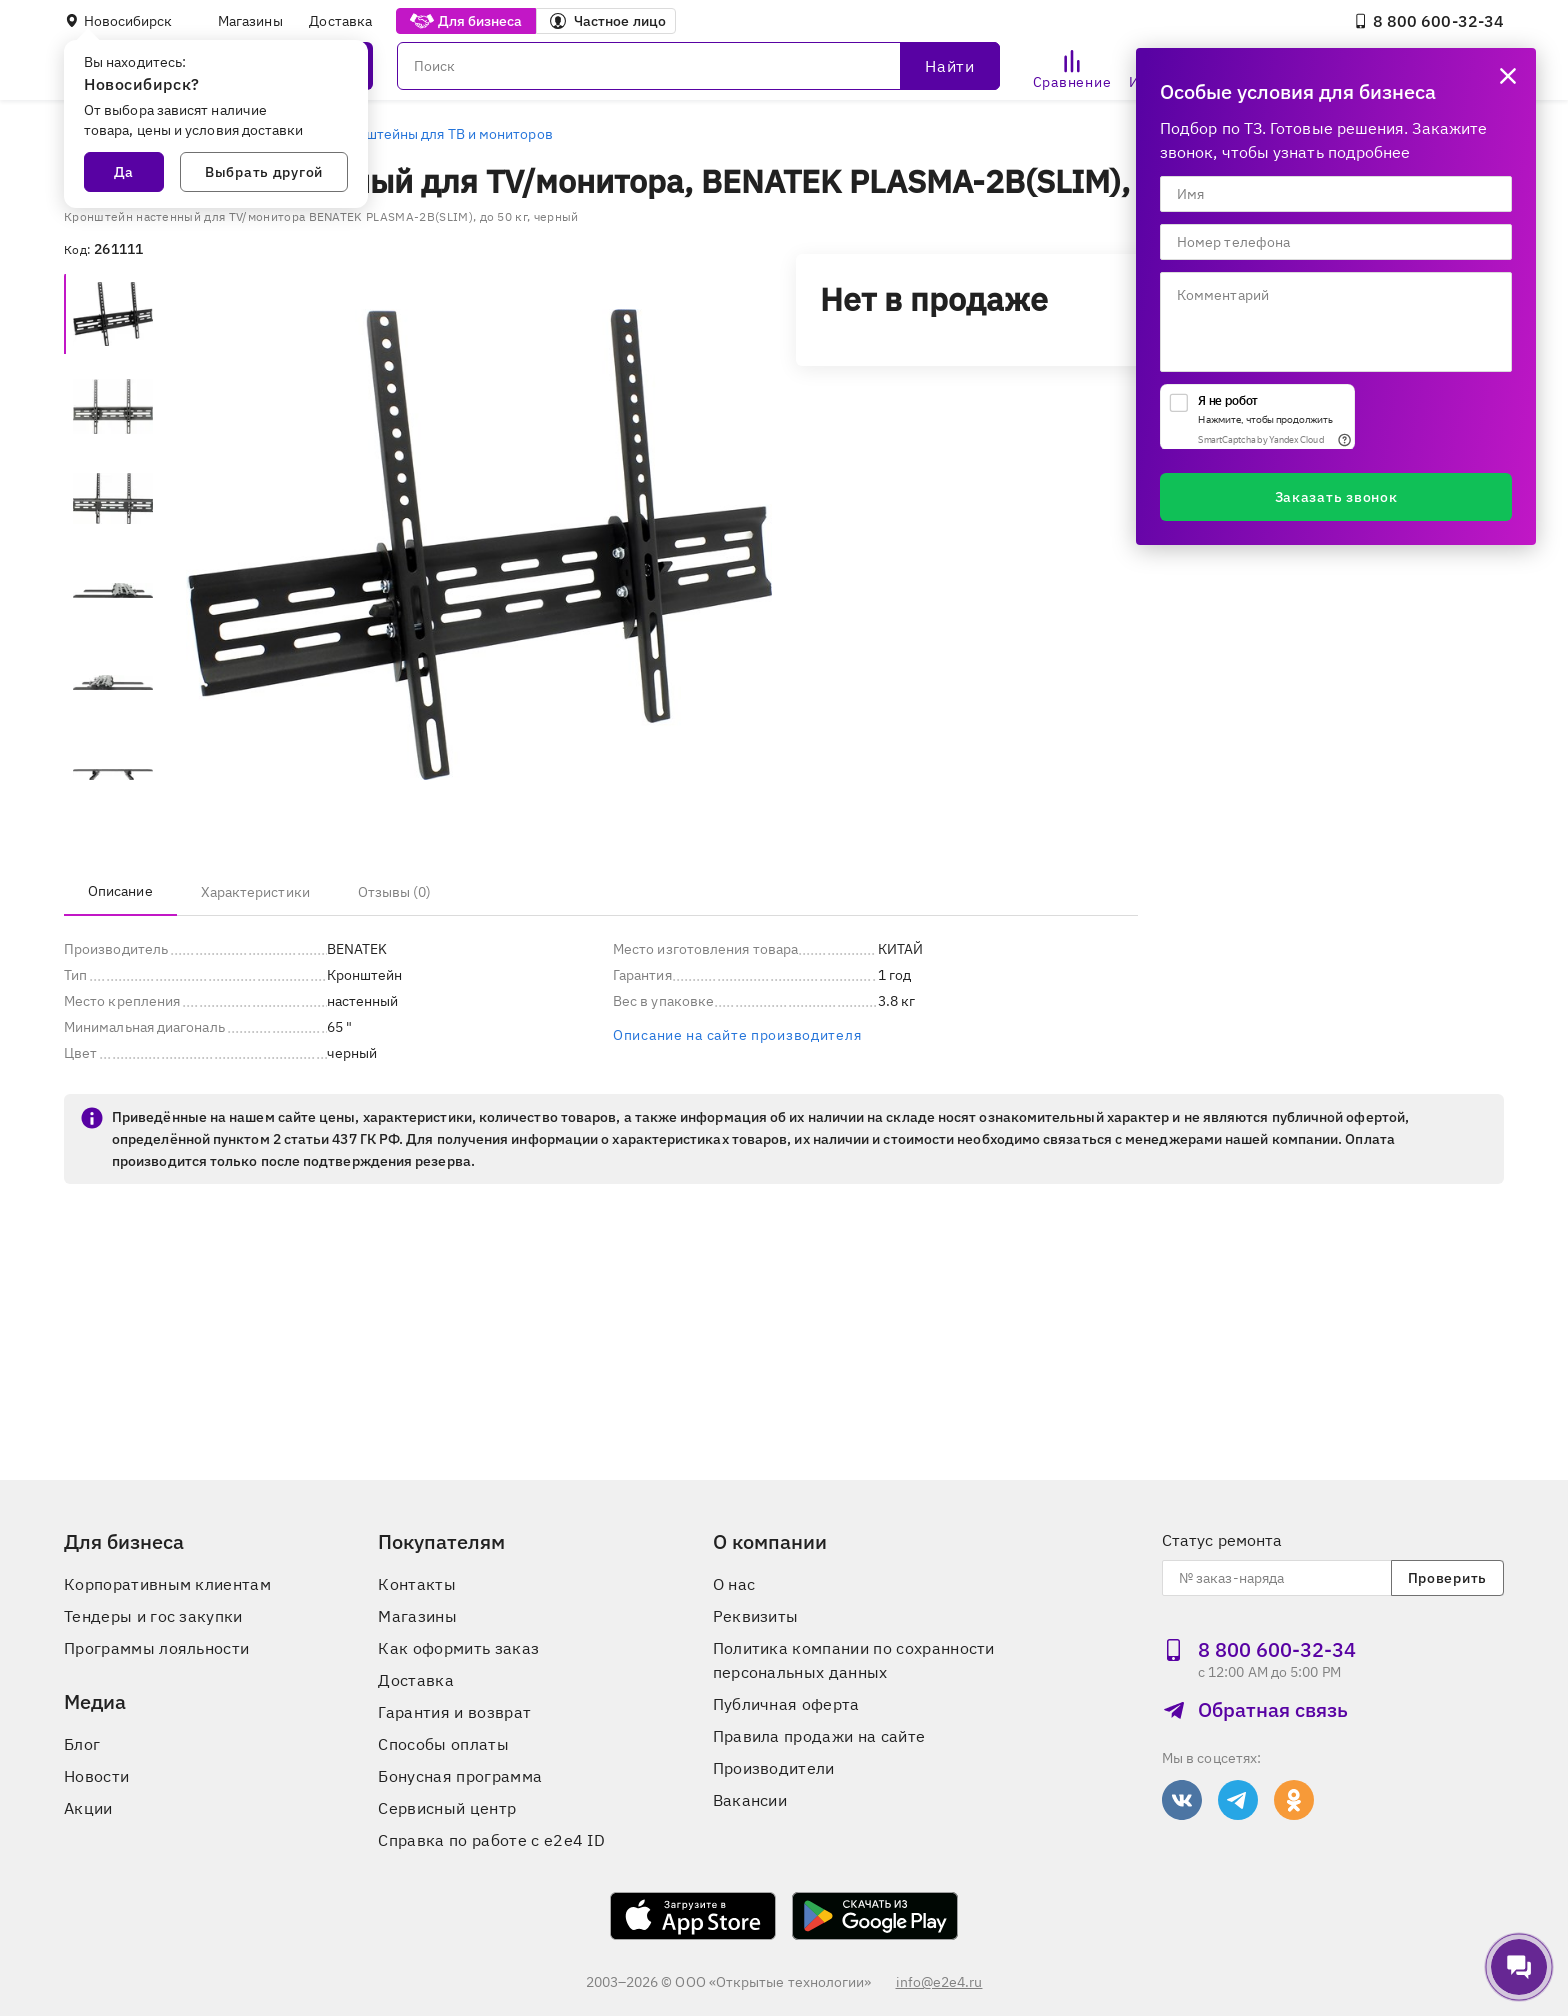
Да (124, 172)
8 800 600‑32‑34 (1428, 21)
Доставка (340, 21)
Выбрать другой (264, 172)
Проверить (1447, 1578)
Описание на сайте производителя (737, 1035)
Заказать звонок (1336, 497)
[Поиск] (698, 66)
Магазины (250, 21)
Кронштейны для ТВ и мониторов (442, 134)
